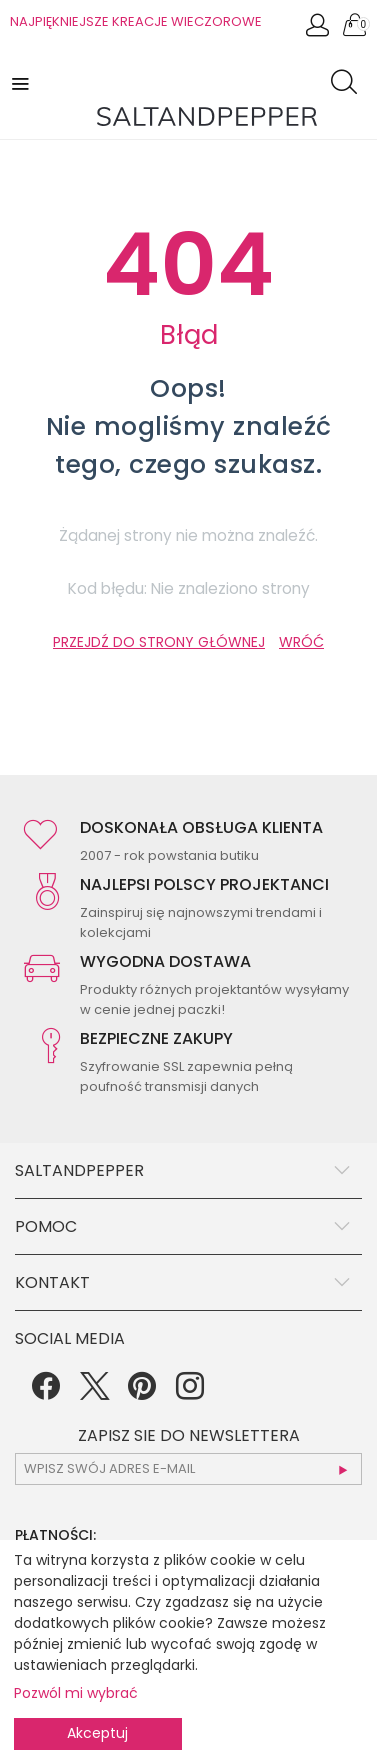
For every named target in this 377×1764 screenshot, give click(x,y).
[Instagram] (190, 1393)
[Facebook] (46, 1393)
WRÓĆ (301, 642)
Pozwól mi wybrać (76, 1693)
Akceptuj (97, 1733)
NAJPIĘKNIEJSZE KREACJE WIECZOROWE (136, 21)
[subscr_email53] (188, 1469)
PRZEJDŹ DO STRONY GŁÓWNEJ (159, 642)
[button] (22, 82)
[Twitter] (94, 1393)
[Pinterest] (142, 1393)
